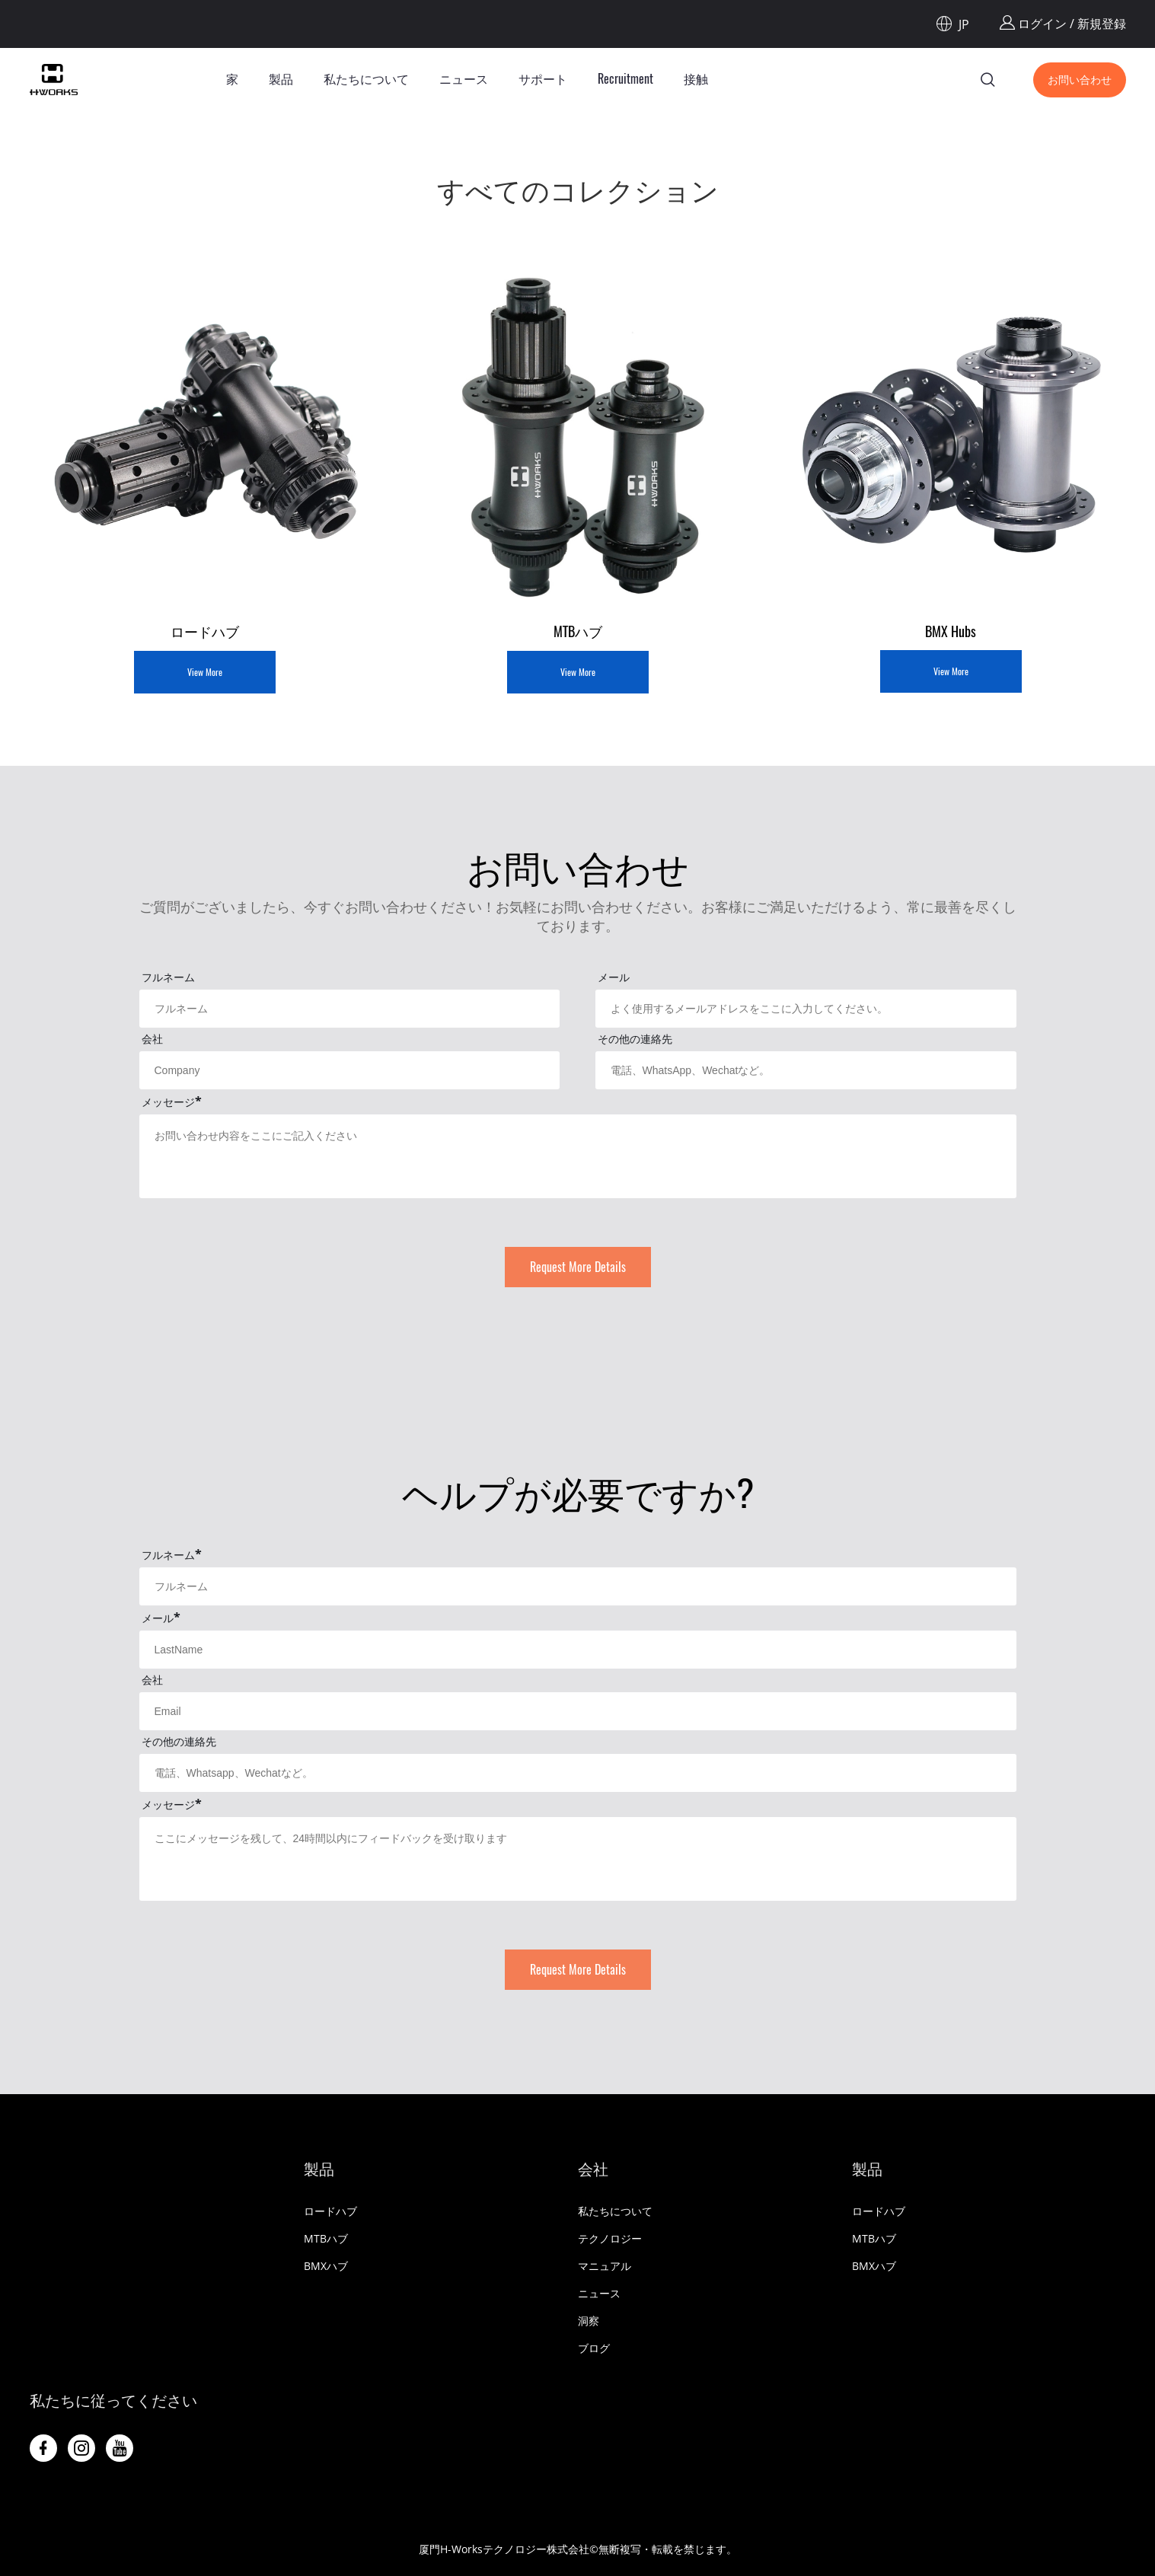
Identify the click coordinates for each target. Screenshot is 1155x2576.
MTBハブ (326, 2238)
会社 (593, 2169)
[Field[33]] (577, 1773)
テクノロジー (610, 2238)
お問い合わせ (1080, 79)
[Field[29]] (577, 1586)
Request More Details (578, 1267)
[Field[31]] (577, 1711)
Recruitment (625, 79)
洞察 (588, 2320)
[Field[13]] (349, 1070)
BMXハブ (326, 2266)
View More (204, 672)
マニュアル (604, 2266)
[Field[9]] (349, 1009)
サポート (542, 79)
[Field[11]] (805, 1009)
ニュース (463, 79)
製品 (281, 79)
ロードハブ (330, 2211)
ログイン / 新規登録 (1063, 23)
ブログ (594, 2348)
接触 (696, 79)
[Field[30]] (577, 1650)
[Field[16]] (805, 1070)
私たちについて (366, 79)
